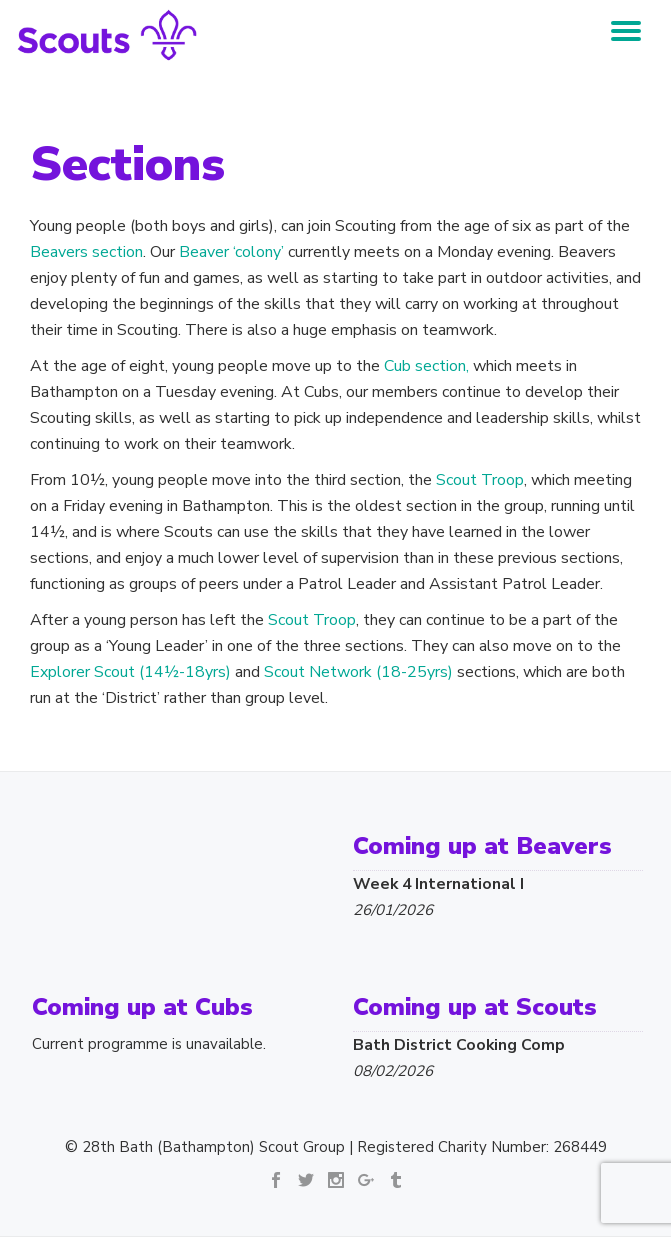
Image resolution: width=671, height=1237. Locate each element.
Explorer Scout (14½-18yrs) (130, 672)
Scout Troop (480, 480)
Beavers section (86, 252)
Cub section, (426, 366)
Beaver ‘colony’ (231, 252)
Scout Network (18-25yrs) (358, 672)
